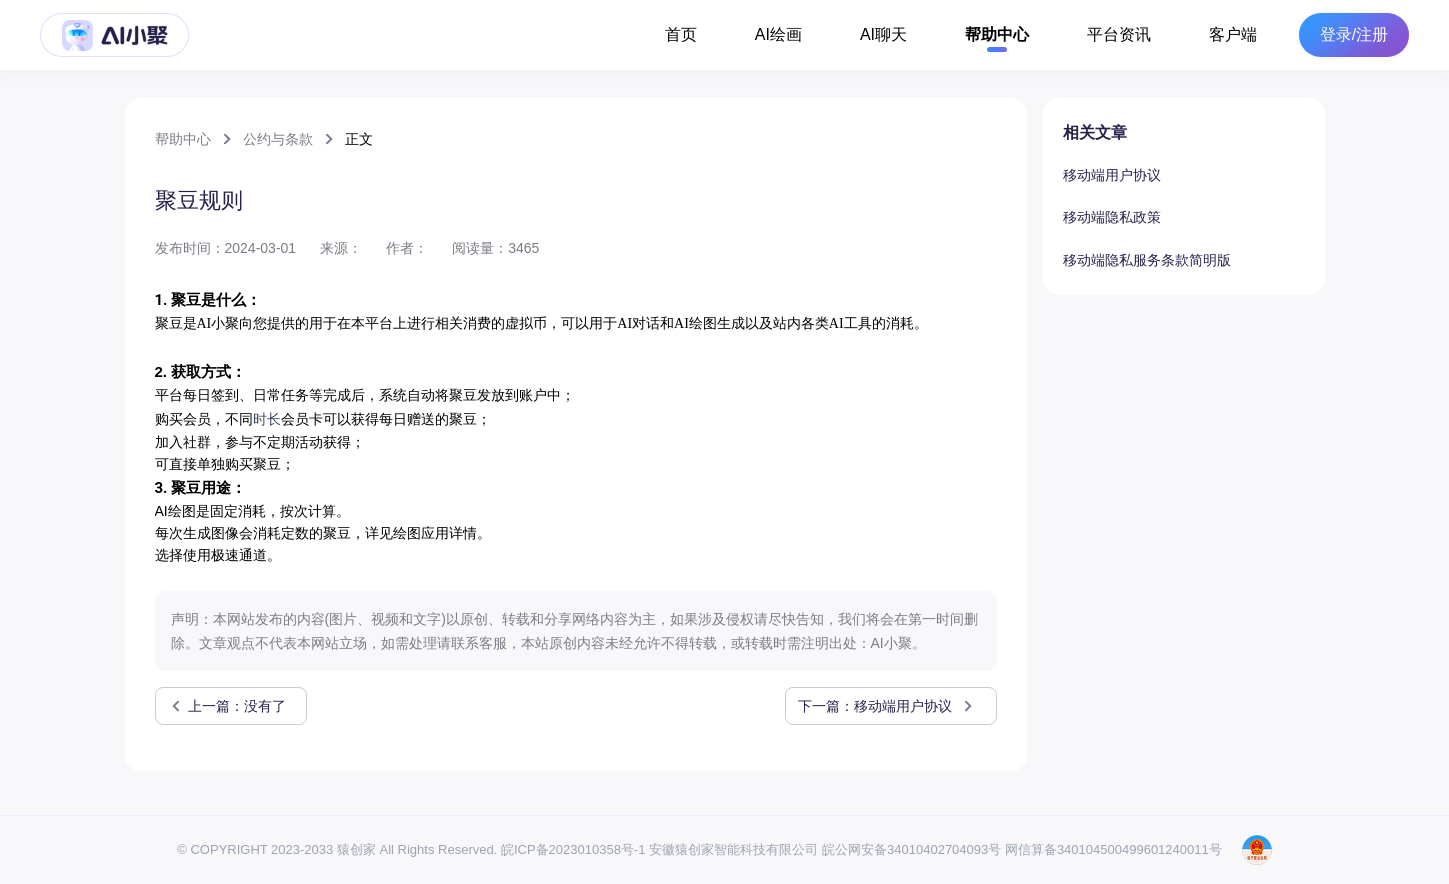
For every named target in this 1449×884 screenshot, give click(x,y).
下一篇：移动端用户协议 (887, 706)
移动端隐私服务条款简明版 (1147, 260)
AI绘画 (778, 34)
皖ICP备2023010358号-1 (573, 849)
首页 (681, 34)
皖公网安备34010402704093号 (911, 849)
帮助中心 (997, 34)
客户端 (1233, 34)
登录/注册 (1354, 35)
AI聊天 (883, 34)
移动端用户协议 (1112, 175)
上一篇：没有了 (227, 706)
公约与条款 (278, 139)
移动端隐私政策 (1112, 217)
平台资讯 (1119, 34)
